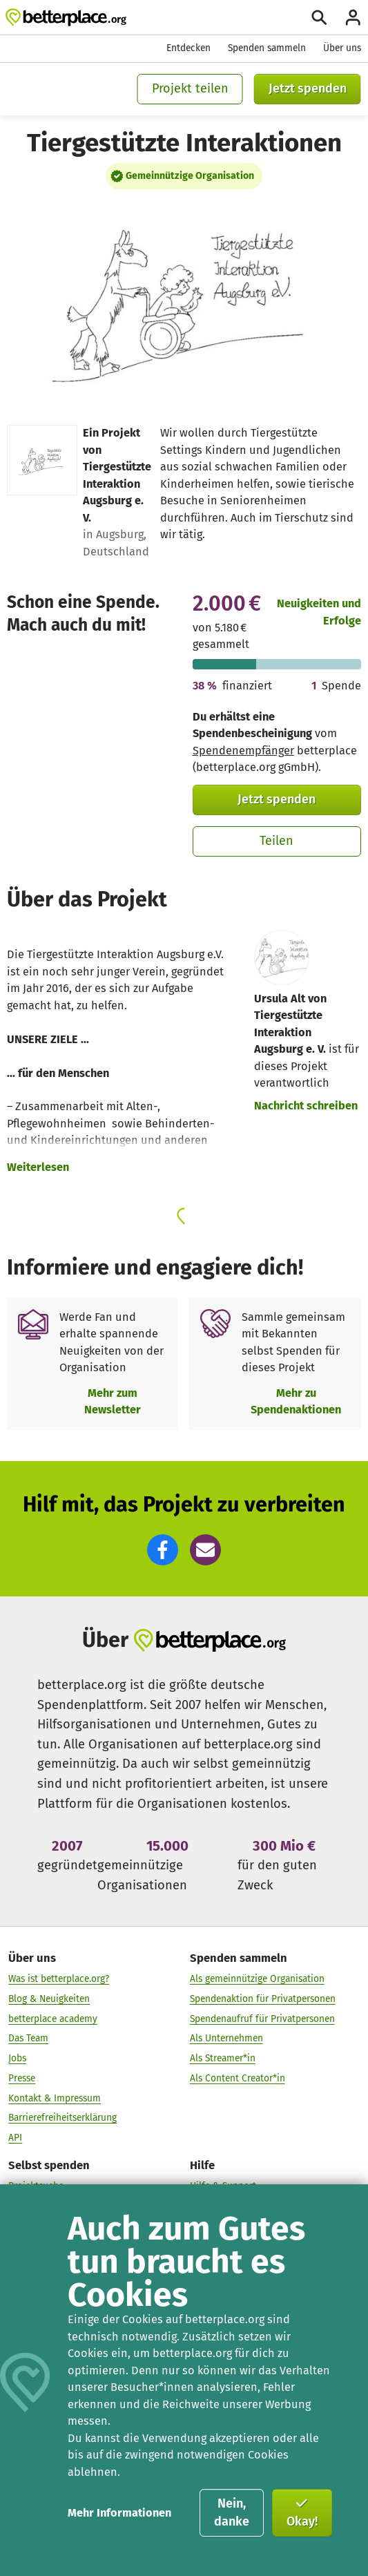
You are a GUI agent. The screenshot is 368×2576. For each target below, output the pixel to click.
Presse (21, 2078)
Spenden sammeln (267, 48)
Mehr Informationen (119, 2512)
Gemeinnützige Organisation (190, 176)
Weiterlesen (38, 1167)
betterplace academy (52, 2018)
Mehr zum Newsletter (112, 1401)
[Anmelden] (353, 17)
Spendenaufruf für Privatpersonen (262, 2018)
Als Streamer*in (222, 2058)
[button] (162, 1549)
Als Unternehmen (226, 2038)
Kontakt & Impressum (54, 2097)
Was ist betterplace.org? (58, 1979)
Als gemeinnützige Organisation (257, 1979)
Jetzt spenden (308, 88)
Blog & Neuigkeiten (49, 1999)
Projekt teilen (190, 88)
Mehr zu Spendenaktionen (296, 1401)
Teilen (276, 840)
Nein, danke (231, 2512)
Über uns (342, 48)
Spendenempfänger (243, 750)
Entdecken (188, 48)
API (15, 2138)
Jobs (17, 2058)
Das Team (28, 2038)
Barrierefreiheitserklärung (62, 2118)
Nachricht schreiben (306, 1105)
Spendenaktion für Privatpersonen (263, 1999)
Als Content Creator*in (237, 2078)
